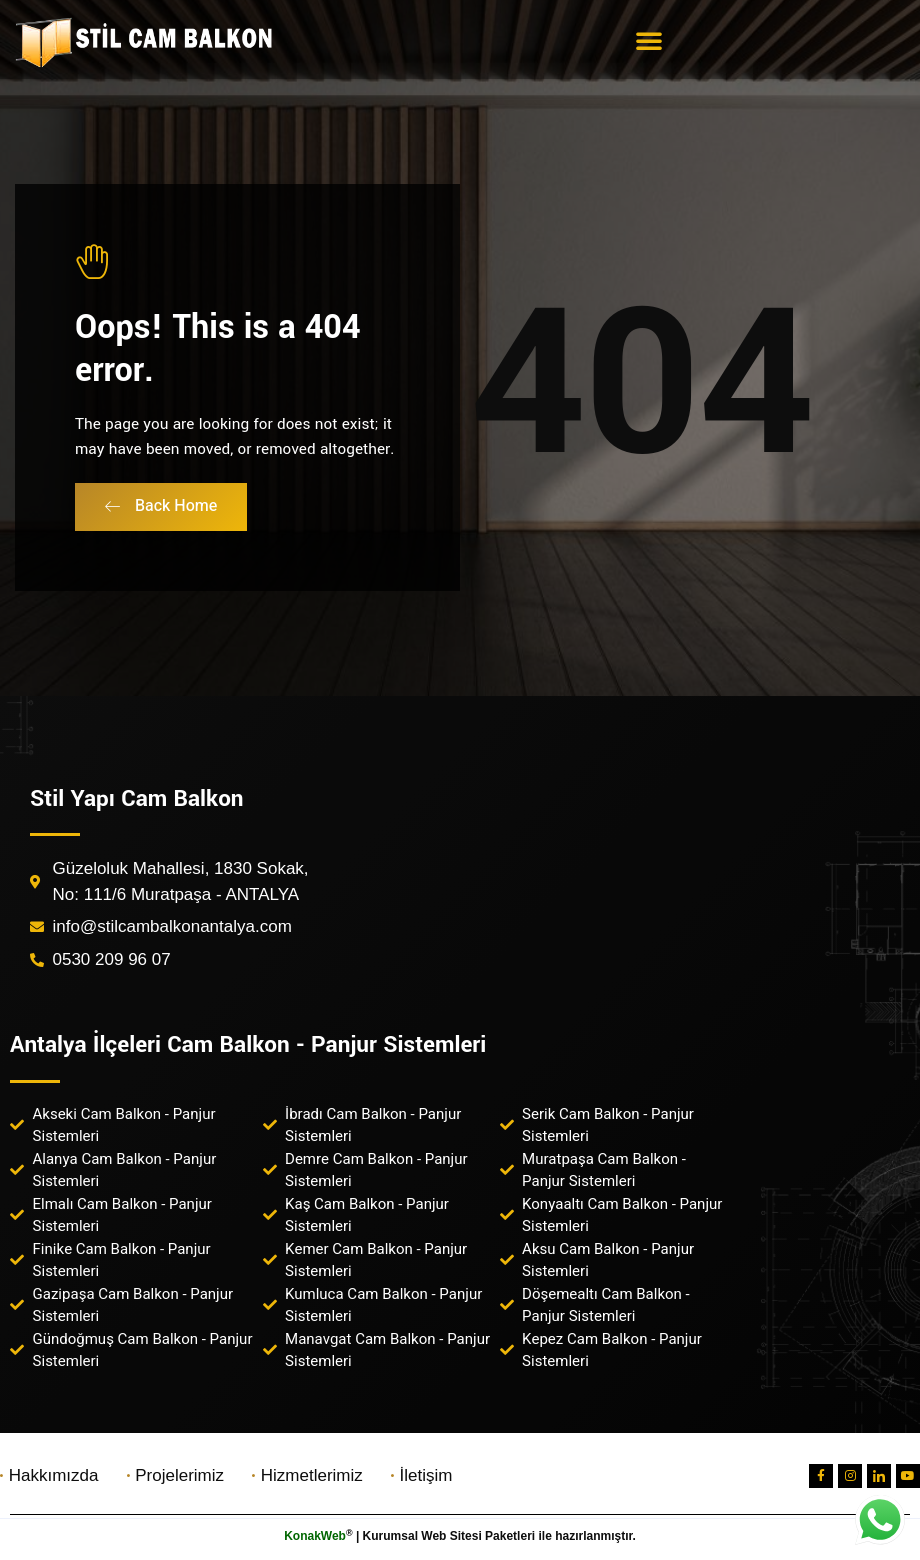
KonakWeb (315, 1536)
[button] (649, 40)
